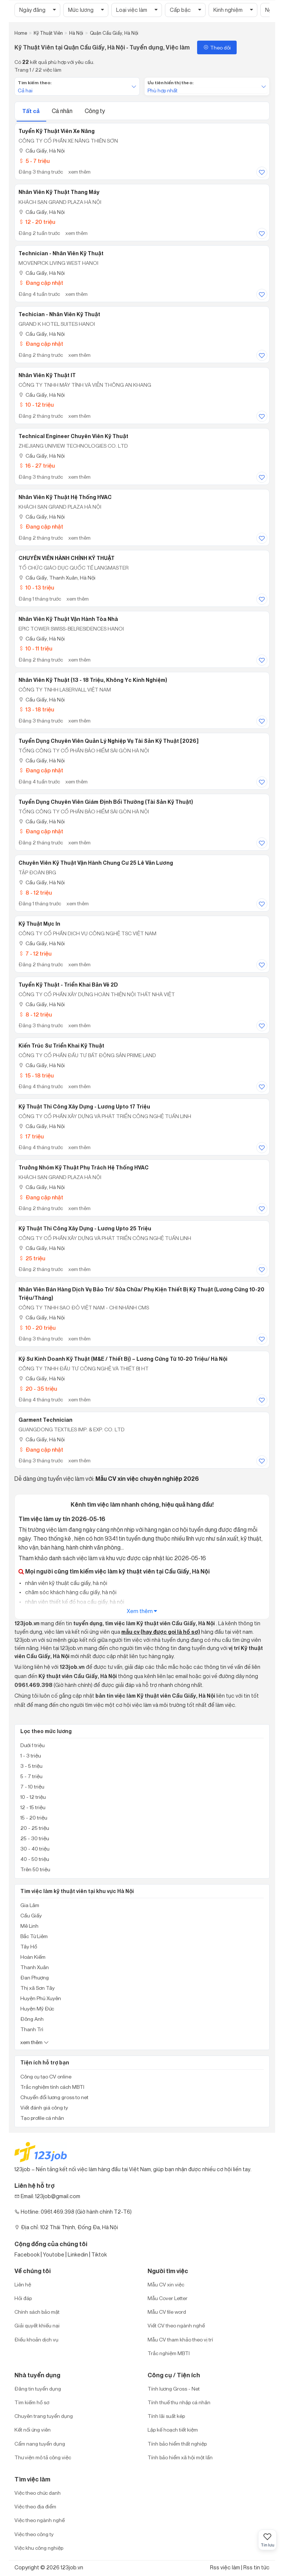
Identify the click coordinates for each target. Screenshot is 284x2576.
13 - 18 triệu (36, 709)
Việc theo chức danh (37, 2493)
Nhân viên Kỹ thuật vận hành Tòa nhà (68, 619)
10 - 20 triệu (36, 1327)
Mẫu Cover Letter (167, 2298)
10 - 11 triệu (35, 648)
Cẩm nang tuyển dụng (39, 2443)
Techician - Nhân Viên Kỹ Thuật (59, 314)
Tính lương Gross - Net (174, 2388)
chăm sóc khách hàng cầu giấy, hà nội (70, 1592)
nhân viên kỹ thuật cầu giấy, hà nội (65, 1583)
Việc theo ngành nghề (39, 2520)
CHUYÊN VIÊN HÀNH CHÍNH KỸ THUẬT (66, 558)
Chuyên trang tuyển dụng (43, 2416)
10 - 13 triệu (36, 587)
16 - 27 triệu (36, 465)
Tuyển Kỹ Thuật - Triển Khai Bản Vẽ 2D (68, 985)
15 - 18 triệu (36, 1075)
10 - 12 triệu (36, 404)
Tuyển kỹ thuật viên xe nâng (56, 131)
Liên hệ (22, 2284)
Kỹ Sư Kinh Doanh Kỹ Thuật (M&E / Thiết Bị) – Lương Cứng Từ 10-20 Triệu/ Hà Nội (122, 1359)
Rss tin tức (256, 2567)
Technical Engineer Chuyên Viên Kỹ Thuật (73, 436)
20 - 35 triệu (37, 1388)
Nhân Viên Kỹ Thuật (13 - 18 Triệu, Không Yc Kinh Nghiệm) (92, 680)
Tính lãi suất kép (166, 2416)
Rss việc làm (225, 2567)
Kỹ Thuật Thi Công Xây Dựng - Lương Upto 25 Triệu (84, 1228)
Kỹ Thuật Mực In (39, 924)
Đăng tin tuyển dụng (37, 2388)
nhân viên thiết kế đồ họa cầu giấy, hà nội (74, 1602)
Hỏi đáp (23, 2298)
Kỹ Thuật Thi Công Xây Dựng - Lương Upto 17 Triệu (84, 1107)
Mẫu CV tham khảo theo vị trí (180, 2339)
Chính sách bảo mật (37, 2312)
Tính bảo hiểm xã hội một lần (180, 2457)
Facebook (27, 2254)
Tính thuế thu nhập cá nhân (179, 2402)
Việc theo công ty (34, 2534)
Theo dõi (217, 47)
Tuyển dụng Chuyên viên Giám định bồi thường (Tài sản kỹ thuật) (105, 802)
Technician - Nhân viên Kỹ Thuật (61, 253)
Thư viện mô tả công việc (42, 2457)
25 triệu (31, 1258)
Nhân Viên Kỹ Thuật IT (47, 375)
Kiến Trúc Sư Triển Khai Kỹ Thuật (61, 1046)
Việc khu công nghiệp (38, 2548)
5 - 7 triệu (34, 161)
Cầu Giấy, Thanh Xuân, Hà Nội (56, 577)
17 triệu (31, 1136)
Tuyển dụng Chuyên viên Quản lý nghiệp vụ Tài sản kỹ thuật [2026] (108, 741)
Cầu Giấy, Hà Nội (41, 150)
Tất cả (31, 111)
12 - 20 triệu (36, 222)
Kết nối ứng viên (32, 2429)
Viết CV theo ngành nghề (176, 2325)
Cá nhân (63, 110)
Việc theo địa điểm (35, 2506)
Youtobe (53, 2254)
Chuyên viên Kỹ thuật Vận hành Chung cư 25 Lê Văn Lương (95, 863)
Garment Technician (45, 1420)
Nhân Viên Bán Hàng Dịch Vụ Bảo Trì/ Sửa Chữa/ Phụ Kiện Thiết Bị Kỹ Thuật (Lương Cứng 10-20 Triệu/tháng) (141, 1293)
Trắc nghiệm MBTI (169, 2353)
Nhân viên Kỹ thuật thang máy (58, 192)
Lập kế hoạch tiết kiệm (173, 2429)
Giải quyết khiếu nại (37, 2325)
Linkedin (78, 2254)
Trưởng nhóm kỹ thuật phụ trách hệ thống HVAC (83, 1168)
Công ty (95, 110)
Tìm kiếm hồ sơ (31, 2402)
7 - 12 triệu (34, 953)
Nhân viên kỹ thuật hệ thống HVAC (65, 497)
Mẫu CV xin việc (166, 2284)
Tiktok (99, 2254)
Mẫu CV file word (167, 2312)
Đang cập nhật (40, 283)
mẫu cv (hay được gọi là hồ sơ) (160, 1632)
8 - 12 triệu (35, 892)
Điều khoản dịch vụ (36, 2339)
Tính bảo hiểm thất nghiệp (177, 2443)
